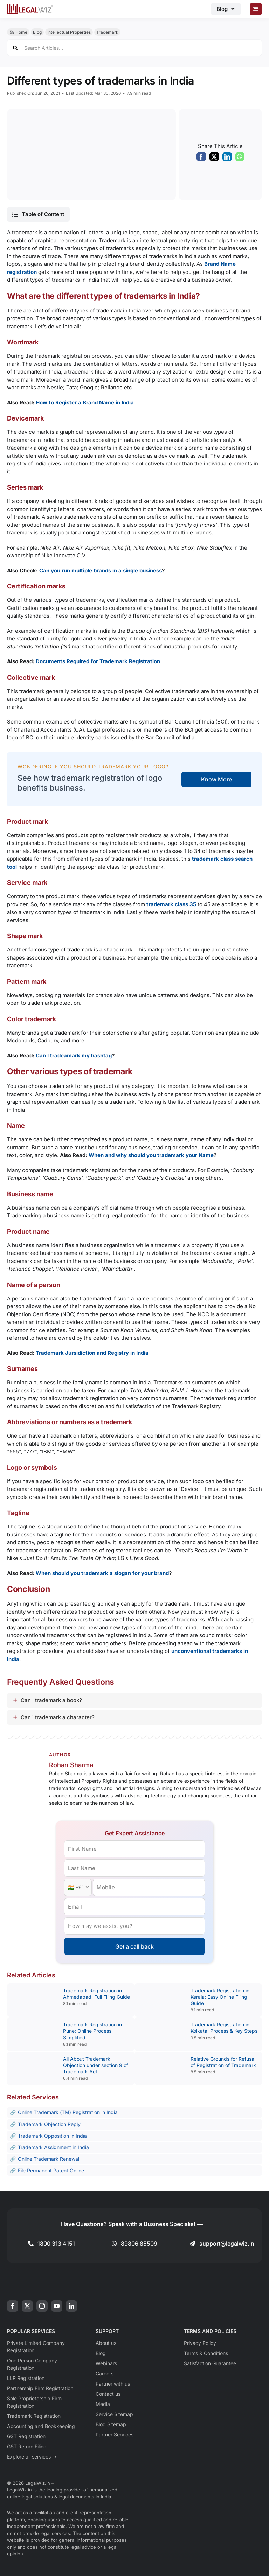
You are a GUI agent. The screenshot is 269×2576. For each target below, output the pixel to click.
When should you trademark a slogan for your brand (102, 1573)
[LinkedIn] (227, 158)
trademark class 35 (171, 904)
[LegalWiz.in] (30, 5)
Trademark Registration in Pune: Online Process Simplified (92, 2031)
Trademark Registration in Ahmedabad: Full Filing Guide (96, 1994)
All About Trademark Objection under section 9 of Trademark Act (95, 2065)
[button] (38, 214)
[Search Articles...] (134, 47)
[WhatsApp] (240, 158)
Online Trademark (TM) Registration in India (68, 2112)
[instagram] (42, 2306)
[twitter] (27, 2306)
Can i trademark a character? (58, 1717)
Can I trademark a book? (51, 1700)
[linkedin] (71, 2306)
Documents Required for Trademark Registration (98, 661)
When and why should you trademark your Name (151, 1155)
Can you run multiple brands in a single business (100, 570)
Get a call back (134, 1946)
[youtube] (56, 2306)
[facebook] (12, 2306)
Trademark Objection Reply (49, 2124)
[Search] (15, 47)
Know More (216, 779)
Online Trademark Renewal (48, 2159)
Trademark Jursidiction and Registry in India (92, 1353)
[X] (214, 158)
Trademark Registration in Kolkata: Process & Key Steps (224, 2028)
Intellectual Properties (69, 32)
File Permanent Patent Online (51, 2170)
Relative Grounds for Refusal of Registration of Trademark (223, 2062)
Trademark (107, 32)
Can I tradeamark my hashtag (74, 1055)
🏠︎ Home (18, 32)
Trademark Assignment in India (53, 2147)
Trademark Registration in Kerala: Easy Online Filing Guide (220, 1997)
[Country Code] (78, 1887)
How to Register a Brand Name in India (85, 402)
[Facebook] (201, 158)
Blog (37, 32)
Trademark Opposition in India (52, 2136)
